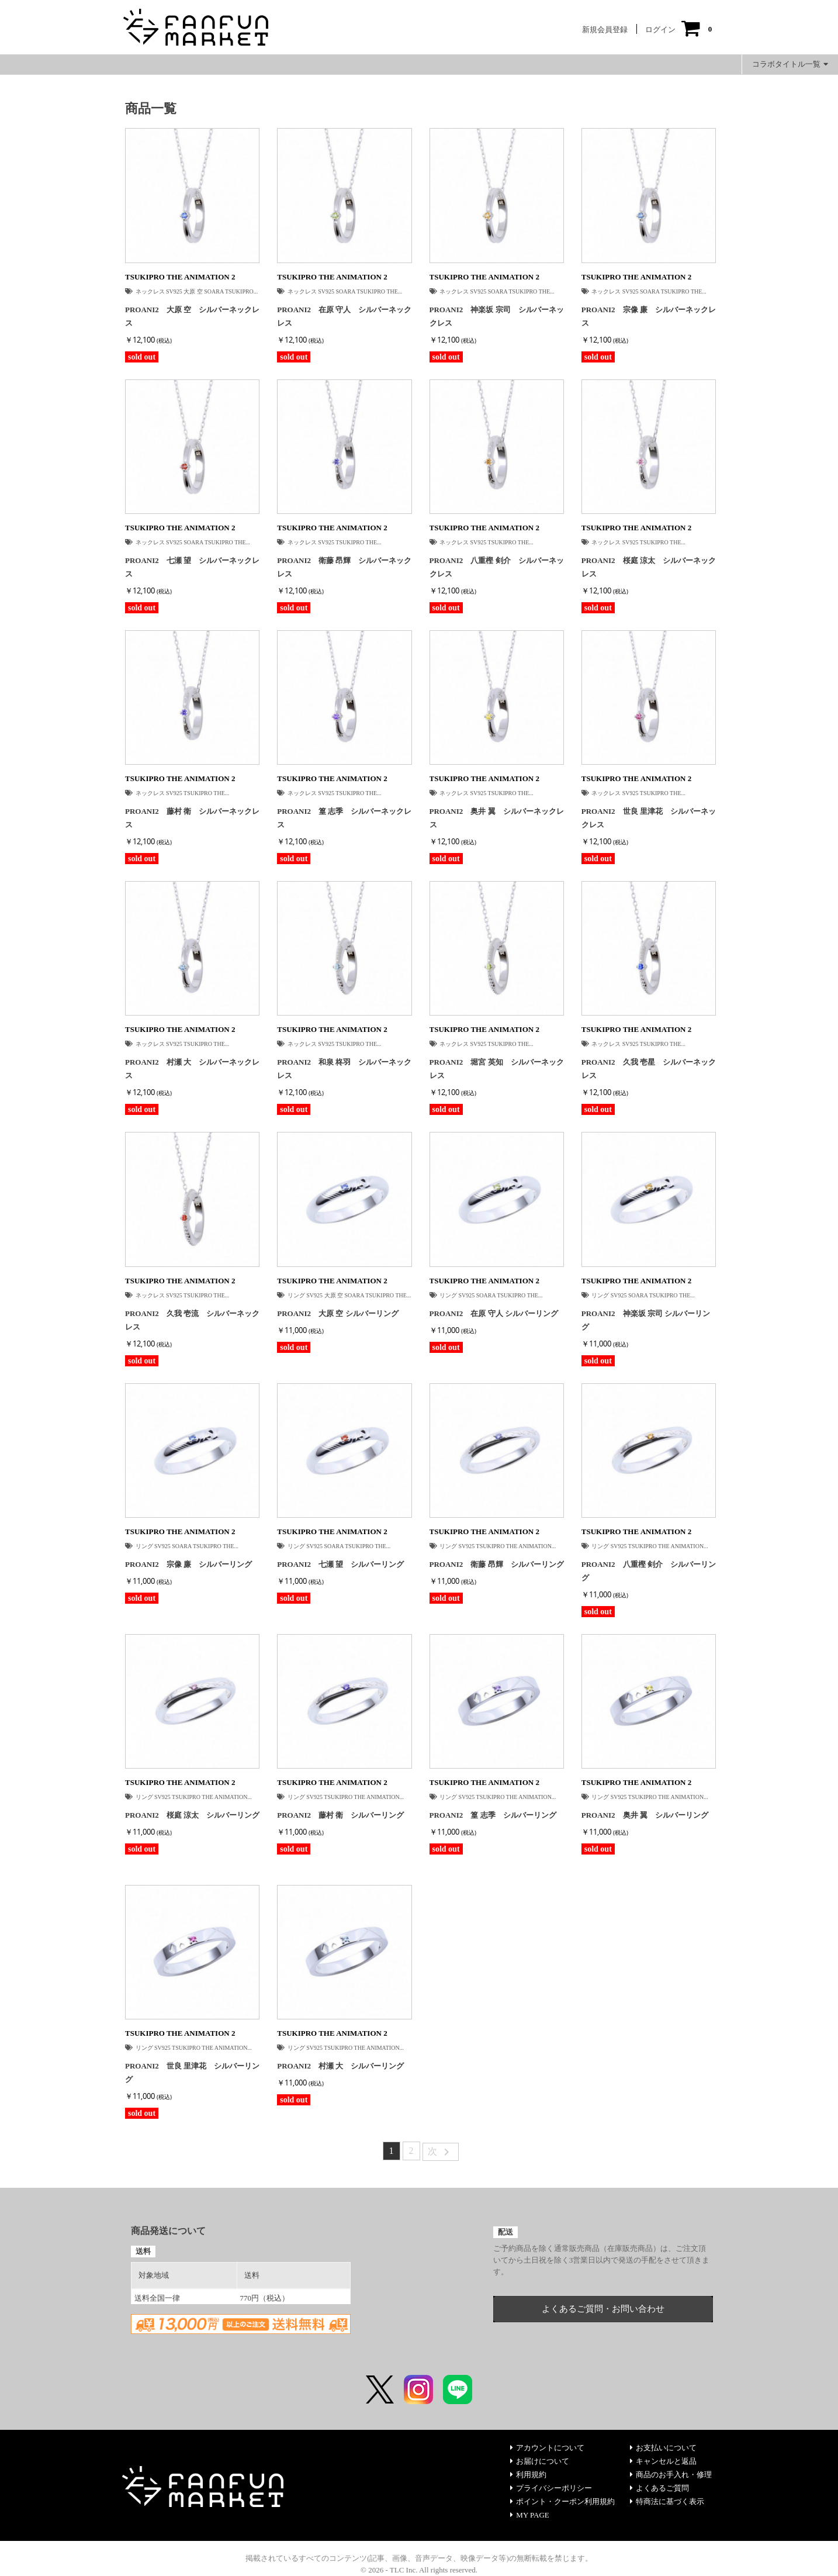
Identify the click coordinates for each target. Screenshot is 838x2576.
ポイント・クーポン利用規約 (562, 2501)
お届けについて (539, 2461)
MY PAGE (529, 2515)
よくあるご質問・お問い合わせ (603, 2308)
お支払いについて (663, 2447)
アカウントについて (547, 2447)
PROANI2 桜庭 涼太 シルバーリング (192, 1815)
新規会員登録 (605, 29)
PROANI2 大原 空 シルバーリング (337, 1313)
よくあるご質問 (659, 2488)
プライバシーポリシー (551, 2488)
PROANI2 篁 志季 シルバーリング (493, 1815)
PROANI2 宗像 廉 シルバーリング (188, 1564)
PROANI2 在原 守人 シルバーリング (494, 1313)
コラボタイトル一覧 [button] (790, 64)
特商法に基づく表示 (667, 2501)
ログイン (660, 29)
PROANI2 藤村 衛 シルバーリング (340, 1815)
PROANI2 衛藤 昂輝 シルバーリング (497, 1564)
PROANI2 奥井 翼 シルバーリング (644, 1815)
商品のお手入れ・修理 (671, 2474)
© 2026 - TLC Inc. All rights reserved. (419, 2569)
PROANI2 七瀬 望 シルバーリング (340, 1564)
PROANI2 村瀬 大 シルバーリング (340, 2066)
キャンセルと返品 (663, 2461)
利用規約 (528, 2474)
